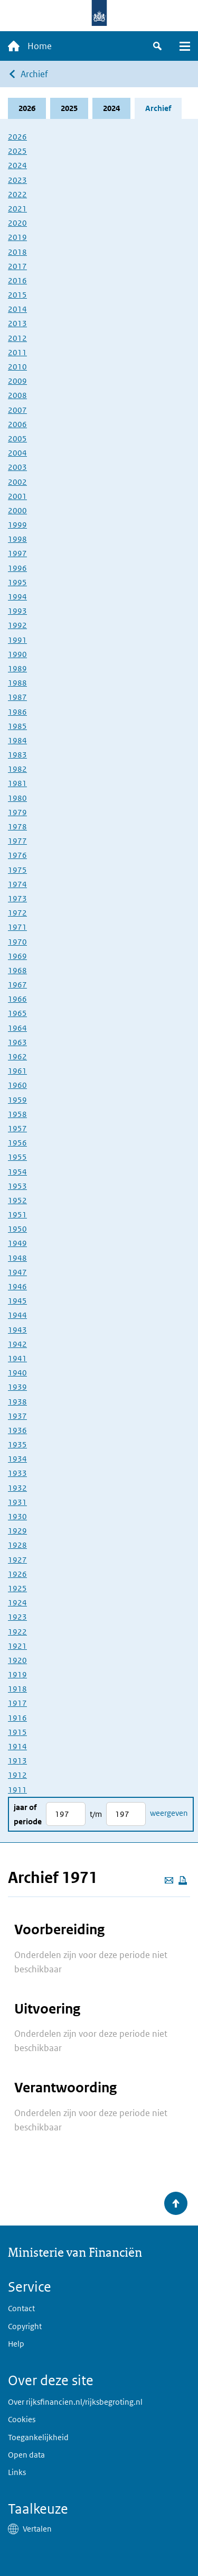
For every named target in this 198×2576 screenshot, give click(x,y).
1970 (17, 942)
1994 (17, 597)
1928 (17, 1545)
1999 (17, 525)
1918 (17, 1689)
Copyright (25, 2326)
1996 (17, 568)
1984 (17, 740)
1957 (17, 1128)
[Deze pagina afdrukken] (182, 1880)
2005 (17, 438)
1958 (17, 1114)
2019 (17, 237)
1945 (17, 1301)
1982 (17, 769)
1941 (17, 1358)
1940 (17, 1373)
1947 (17, 1272)
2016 (17, 280)
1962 (17, 1056)
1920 (17, 1660)
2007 (17, 410)
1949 (17, 1243)
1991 (17, 640)
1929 (17, 1531)
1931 (17, 1502)
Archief (34, 74)
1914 (17, 1746)
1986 (17, 712)
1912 (17, 1775)
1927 (17, 1560)
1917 (17, 1703)
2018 (17, 252)
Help (16, 2344)
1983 (17, 755)
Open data (26, 2455)
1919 (17, 1674)
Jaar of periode (28, 1814)
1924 (17, 1603)
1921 (17, 1646)
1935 (17, 1444)
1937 (17, 1416)
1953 (17, 1186)
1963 (17, 1042)
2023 (17, 180)
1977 (17, 841)
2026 (26, 108)
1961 (17, 1071)
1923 (17, 1617)
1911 (17, 1790)
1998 (17, 539)
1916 (17, 1718)
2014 (17, 309)
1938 (17, 1402)
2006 (17, 424)
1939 (17, 1387)
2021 (17, 209)
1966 (17, 999)
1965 (17, 1013)
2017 (17, 266)
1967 (17, 985)
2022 (17, 194)
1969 (17, 956)
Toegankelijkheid (38, 2437)
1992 (17, 625)
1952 (17, 1200)
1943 (17, 1330)
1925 (17, 1588)
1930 (17, 1516)
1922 (17, 1632)
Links (17, 2472)
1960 (17, 1085)
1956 (17, 1143)
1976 (17, 855)
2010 (17, 367)
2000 (17, 510)
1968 (17, 970)
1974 (17, 884)
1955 (17, 1157)
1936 (17, 1430)
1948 (17, 1258)
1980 (17, 798)
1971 (17, 927)
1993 (17, 611)
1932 (17, 1488)
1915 (17, 1732)
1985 (17, 726)
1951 (17, 1214)
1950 (17, 1229)
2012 (17, 338)
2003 (17, 467)
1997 (17, 553)
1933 (17, 1473)
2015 (17, 295)
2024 (111, 108)
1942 (17, 1344)
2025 (69, 108)
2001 (17, 496)
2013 (17, 323)
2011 (17, 352)
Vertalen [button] (37, 2529)
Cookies (21, 2419)
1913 (17, 1761)
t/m (96, 1814)
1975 (17, 870)
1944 (17, 1315)
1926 (17, 1574)
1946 (17, 1286)
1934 (17, 1459)
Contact (21, 2308)
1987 (17, 697)
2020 (17, 223)
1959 (17, 1100)
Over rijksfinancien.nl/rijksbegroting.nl (75, 2402)
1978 (17, 826)
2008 (17, 395)
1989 (17, 668)
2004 (17, 453)
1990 (17, 654)
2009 (17, 381)
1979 (17, 812)
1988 (17, 683)
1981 (17, 783)
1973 (17, 898)
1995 (17, 582)
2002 (17, 482)
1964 (17, 1028)
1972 (17, 913)
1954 (17, 1172)
